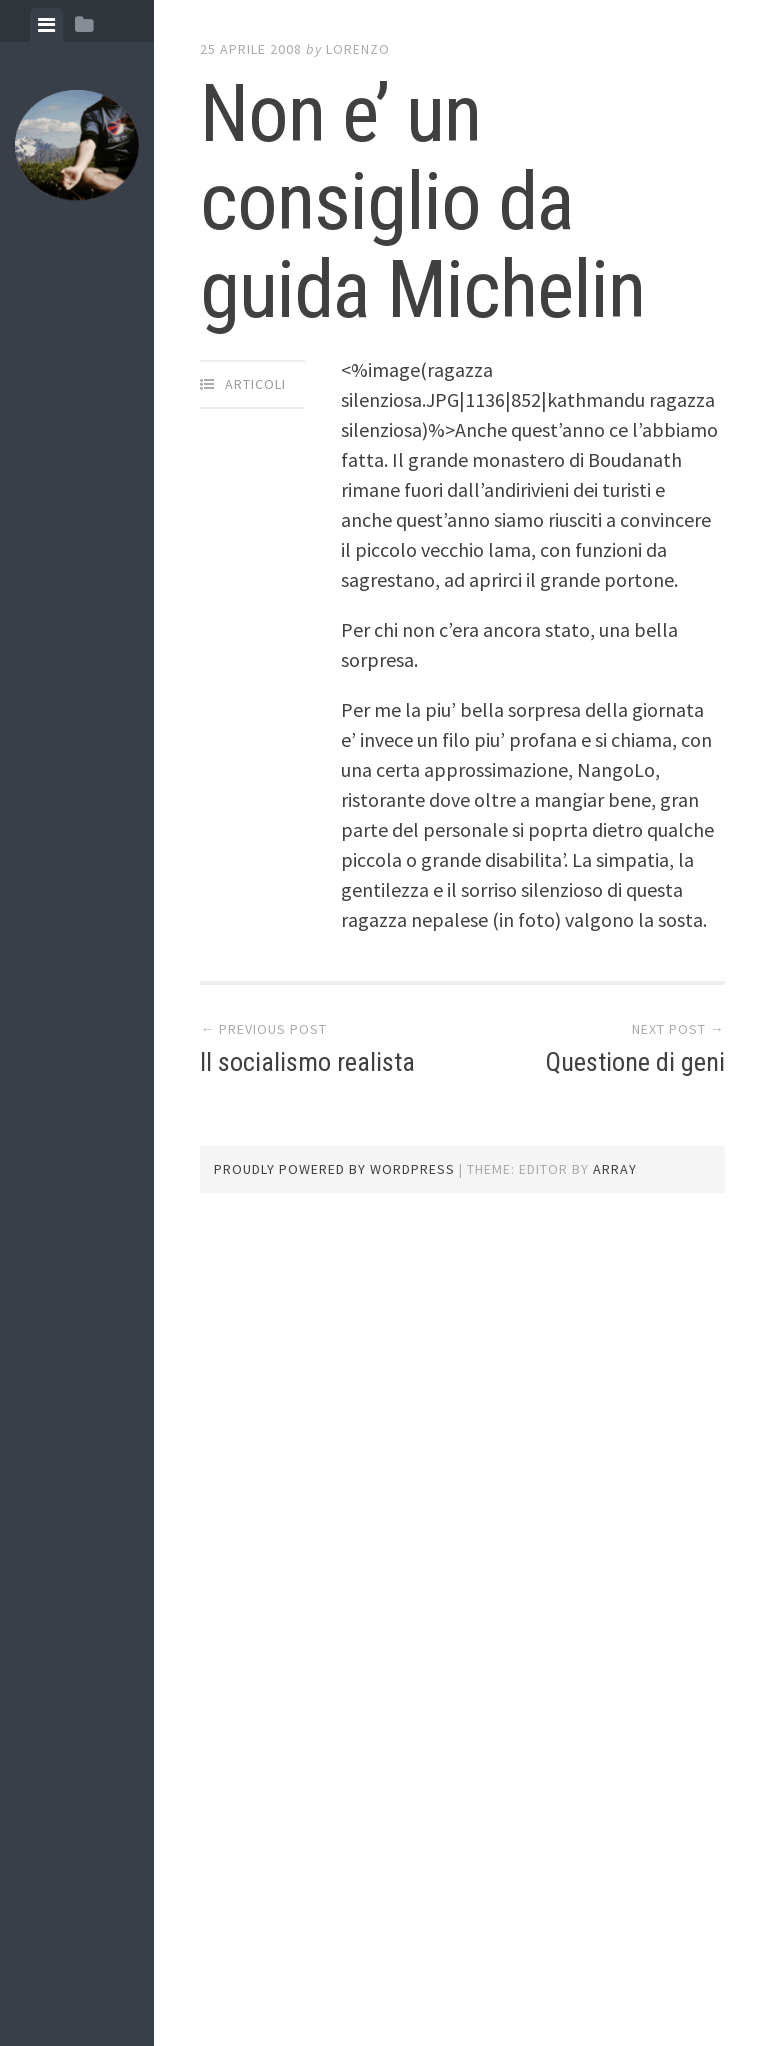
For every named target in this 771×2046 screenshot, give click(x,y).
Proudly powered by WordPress (334, 1169)
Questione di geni (635, 1062)
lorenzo (358, 49)
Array (615, 1169)
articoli (255, 384)
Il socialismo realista (307, 1062)
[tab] (46, 25)
